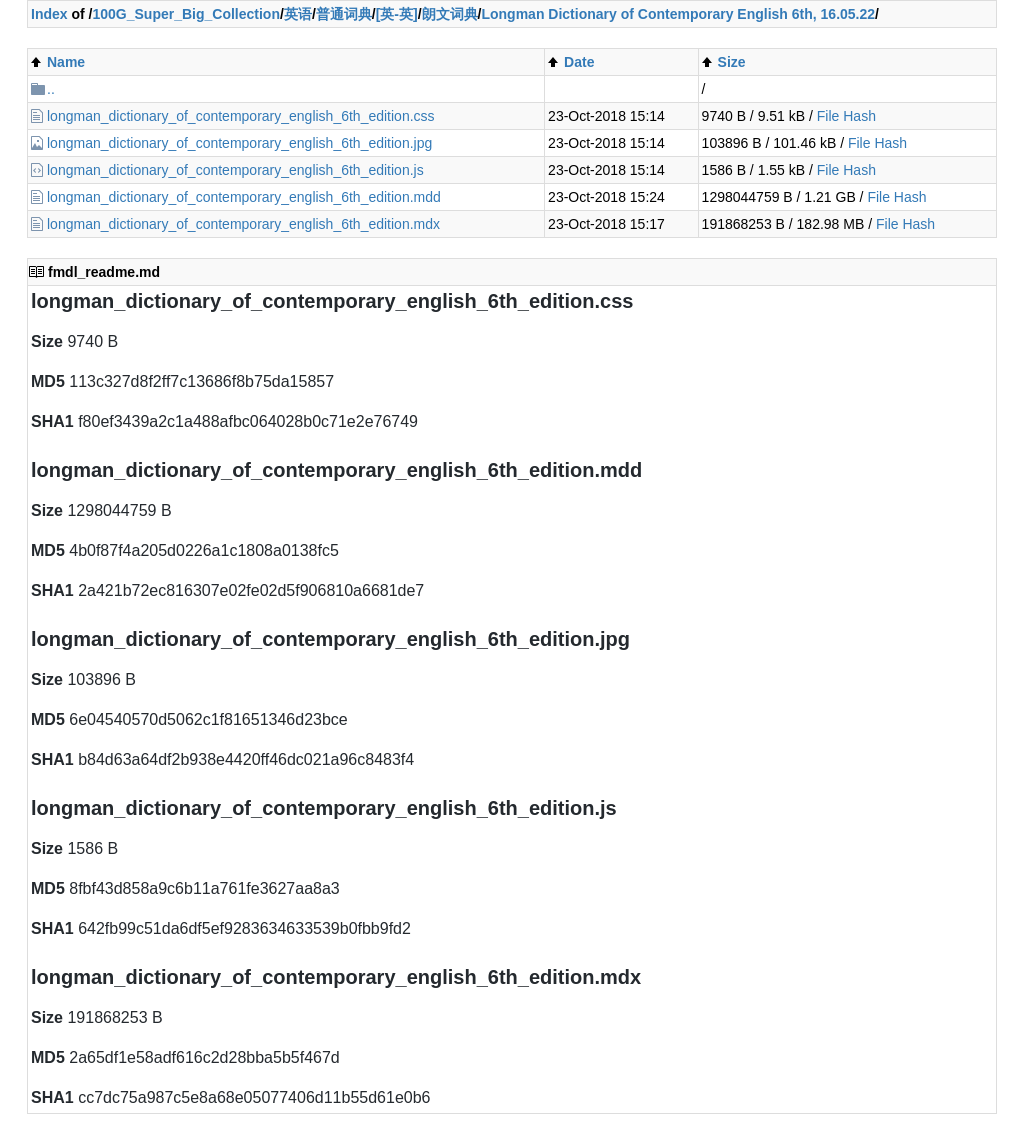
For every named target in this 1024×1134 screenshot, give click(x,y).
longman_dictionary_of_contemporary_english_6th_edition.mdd (244, 197)
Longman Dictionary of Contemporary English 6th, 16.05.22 (678, 14)
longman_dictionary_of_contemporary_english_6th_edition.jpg (239, 143)
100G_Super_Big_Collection (186, 14)
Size (732, 62)
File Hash (846, 116)
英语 (298, 14)
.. (51, 89)
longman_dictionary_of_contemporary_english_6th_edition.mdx (243, 224)
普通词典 (344, 14)
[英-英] (397, 14)
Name (66, 62)
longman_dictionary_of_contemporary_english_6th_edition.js (235, 170)
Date (579, 62)
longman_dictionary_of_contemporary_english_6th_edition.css (241, 116)
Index (49, 14)
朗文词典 (450, 14)
